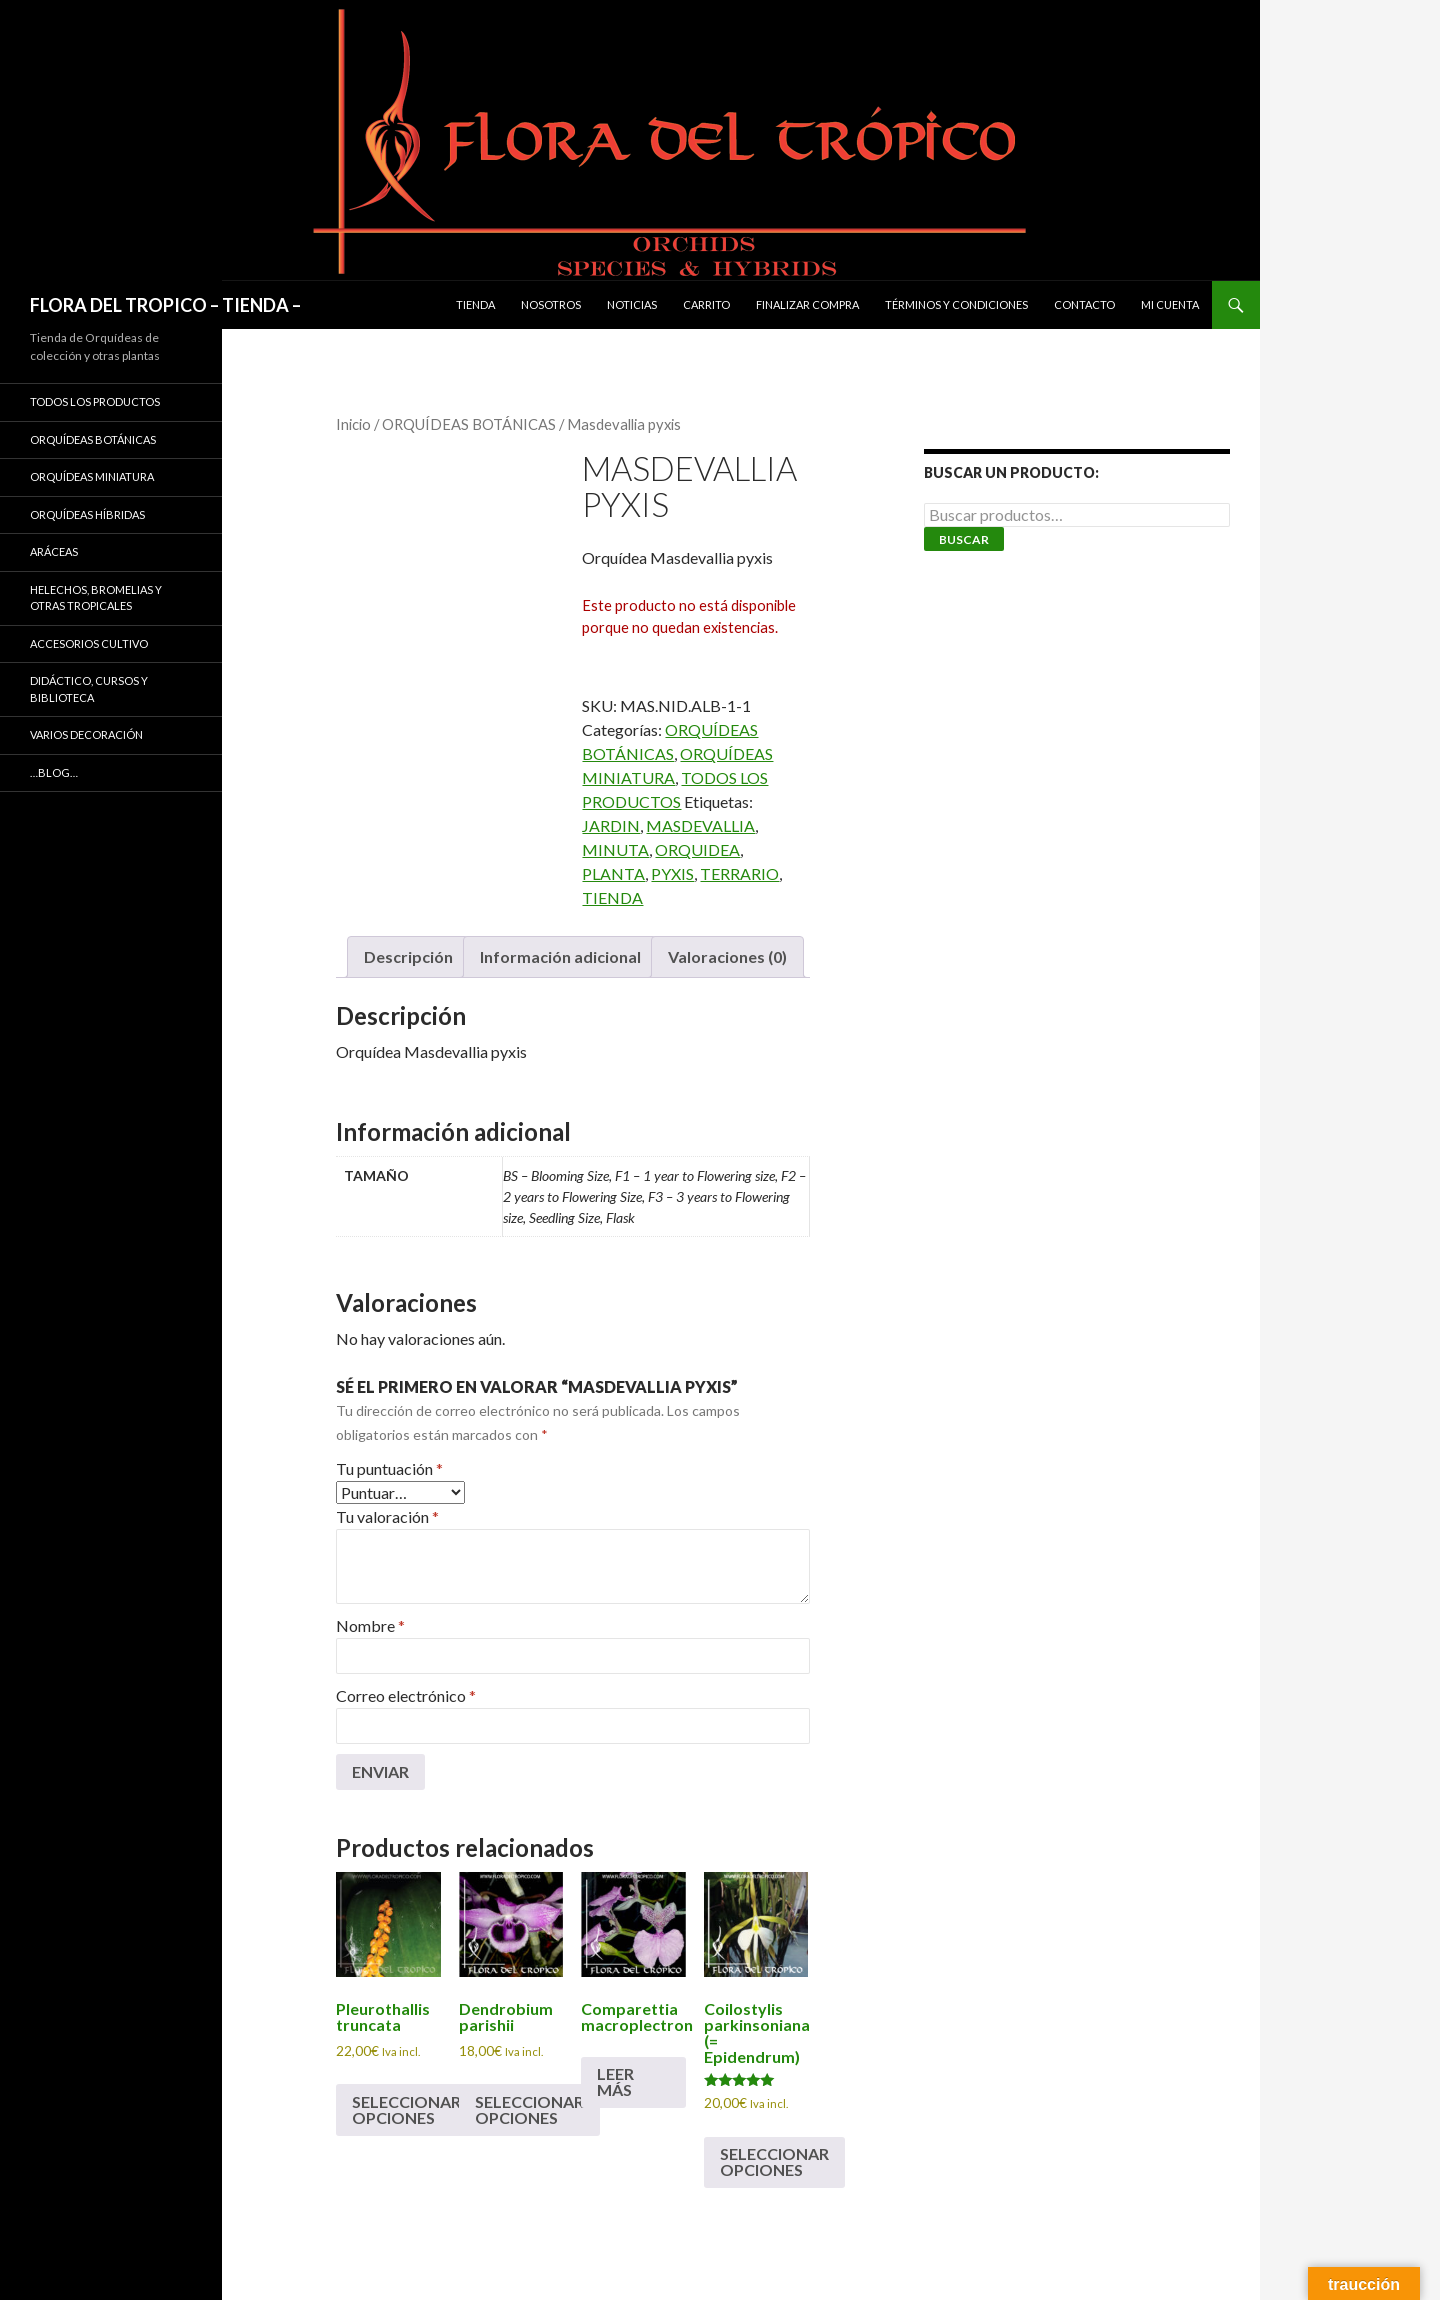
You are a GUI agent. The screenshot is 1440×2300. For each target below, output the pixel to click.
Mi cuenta (1170, 304)
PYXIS (672, 873)
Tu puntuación (389, 1468)
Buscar (964, 539)
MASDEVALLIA (700, 825)
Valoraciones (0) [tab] (727, 956)
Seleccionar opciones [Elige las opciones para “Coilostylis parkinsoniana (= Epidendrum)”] (774, 2161)
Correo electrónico (406, 1695)
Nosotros (551, 304)
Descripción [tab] (408, 956)
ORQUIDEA (697, 849)
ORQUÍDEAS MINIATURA (92, 476)
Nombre (370, 1625)
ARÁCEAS (54, 551)
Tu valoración (387, 1516)
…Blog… (54, 772)
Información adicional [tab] (560, 956)
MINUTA (615, 849)
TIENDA (612, 897)
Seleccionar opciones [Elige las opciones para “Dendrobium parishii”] (529, 2109)
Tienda (475, 304)
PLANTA (613, 873)
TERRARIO (739, 873)
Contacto (1084, 304)
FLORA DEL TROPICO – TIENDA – (165, 305)
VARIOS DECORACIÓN (86, 734)
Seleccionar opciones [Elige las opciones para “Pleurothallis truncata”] (406, 2109)
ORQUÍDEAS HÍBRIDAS (87, 514)
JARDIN (611, 825)
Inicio (353, 424)
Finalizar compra (807, 304)
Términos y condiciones (956, 304)
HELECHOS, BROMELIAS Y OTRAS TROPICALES (96, 598)
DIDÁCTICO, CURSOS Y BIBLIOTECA (89, 689)
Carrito (706, 304)
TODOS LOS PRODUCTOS (95, 401)
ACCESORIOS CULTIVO (89, 643)
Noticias (632, 304)
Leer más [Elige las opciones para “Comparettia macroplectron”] (615, 2081)
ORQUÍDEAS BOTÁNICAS (469, 424)
